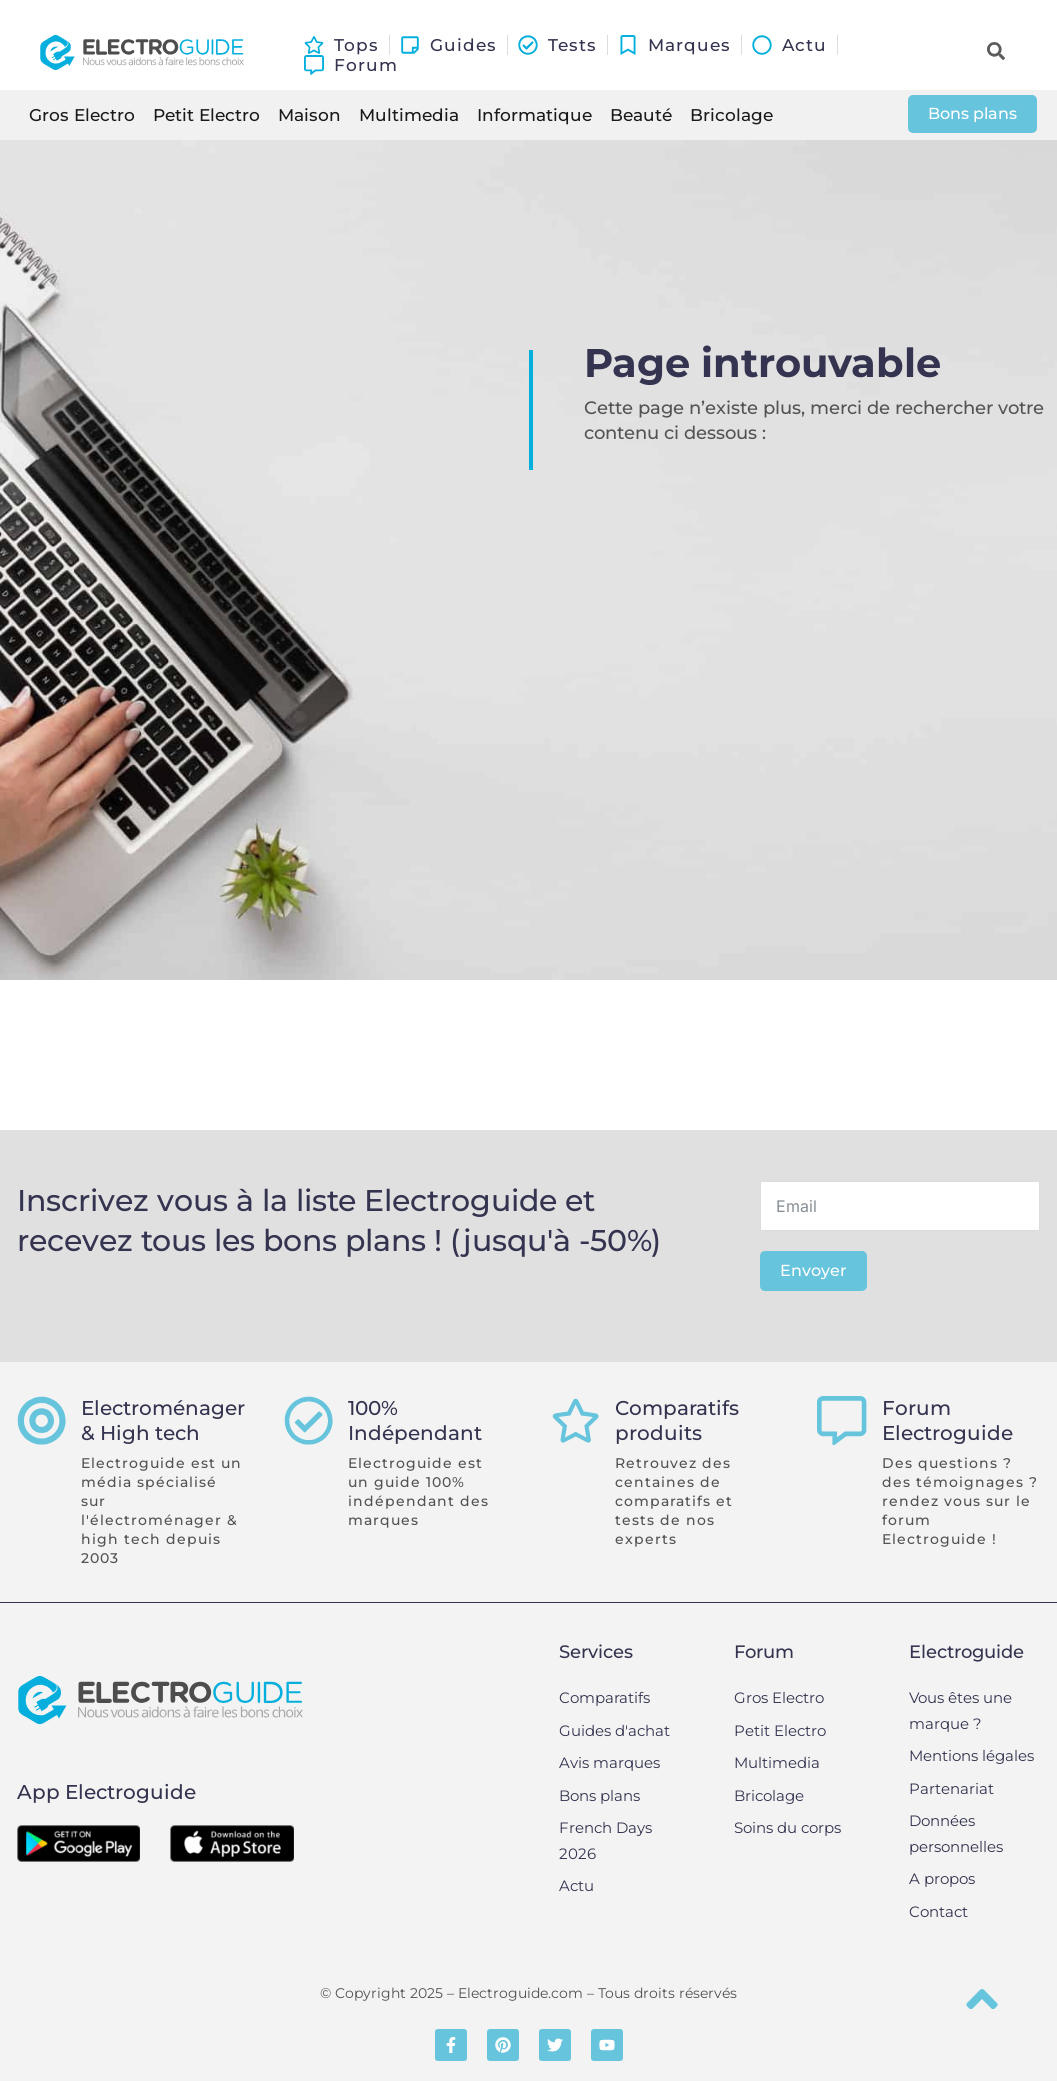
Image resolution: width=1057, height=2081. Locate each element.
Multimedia (409, 115)
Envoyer (813, 1270)
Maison (309, 115)
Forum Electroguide (947, 1421)
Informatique (534, 115)
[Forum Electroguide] (842, 1421)
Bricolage (731, 115)
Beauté (641, 115)
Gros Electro (82, 115)
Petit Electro (206, 115)
